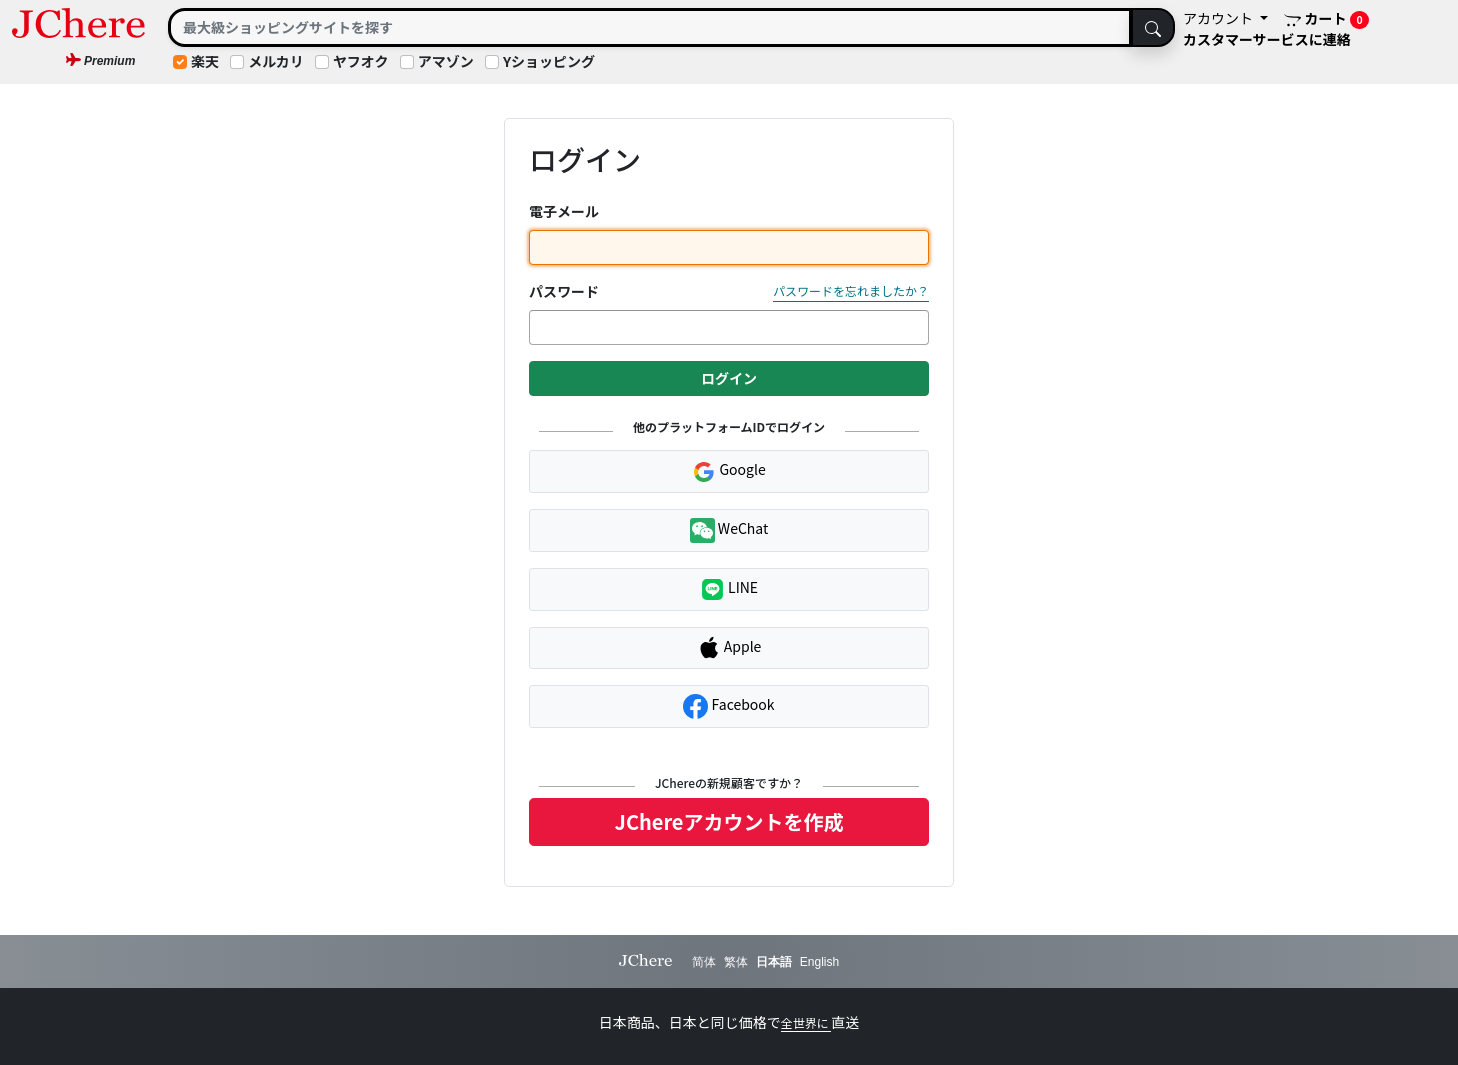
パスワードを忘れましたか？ (851, 290)
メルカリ (276, 61)
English (819, 962)
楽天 (205, 61)
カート (1327, 18)
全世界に (806, 1022)
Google (728, 471)
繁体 (736, 962)
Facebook (728, 706)
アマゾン (446, 61)
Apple (729, 648)
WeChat (729, 530)
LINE (729, 589)
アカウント (1219, 18)
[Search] (650, 27)
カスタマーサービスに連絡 (1267, 39)
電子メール (564, 211)
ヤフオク (361, 61)
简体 (704, 962)
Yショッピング (549, 61)
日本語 (774, 962)
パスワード (564, 291)
